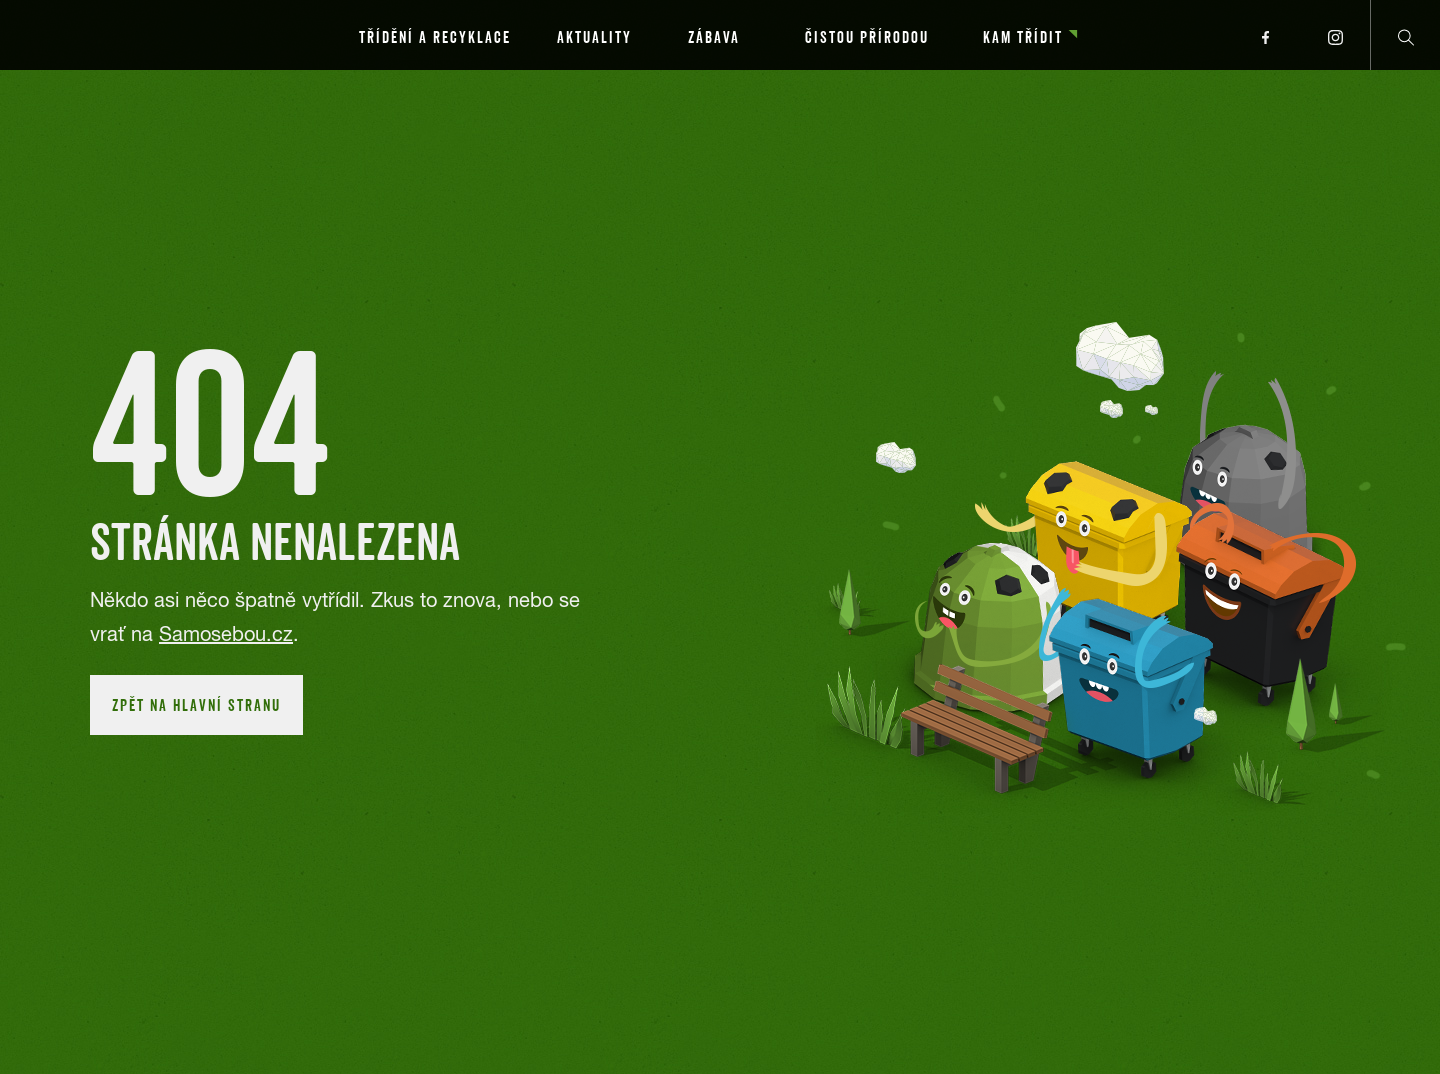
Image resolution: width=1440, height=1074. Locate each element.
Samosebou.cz (226, 633)
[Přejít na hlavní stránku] (140, 35)
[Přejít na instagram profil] (1335, 35)
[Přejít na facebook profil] (1265, 35)
